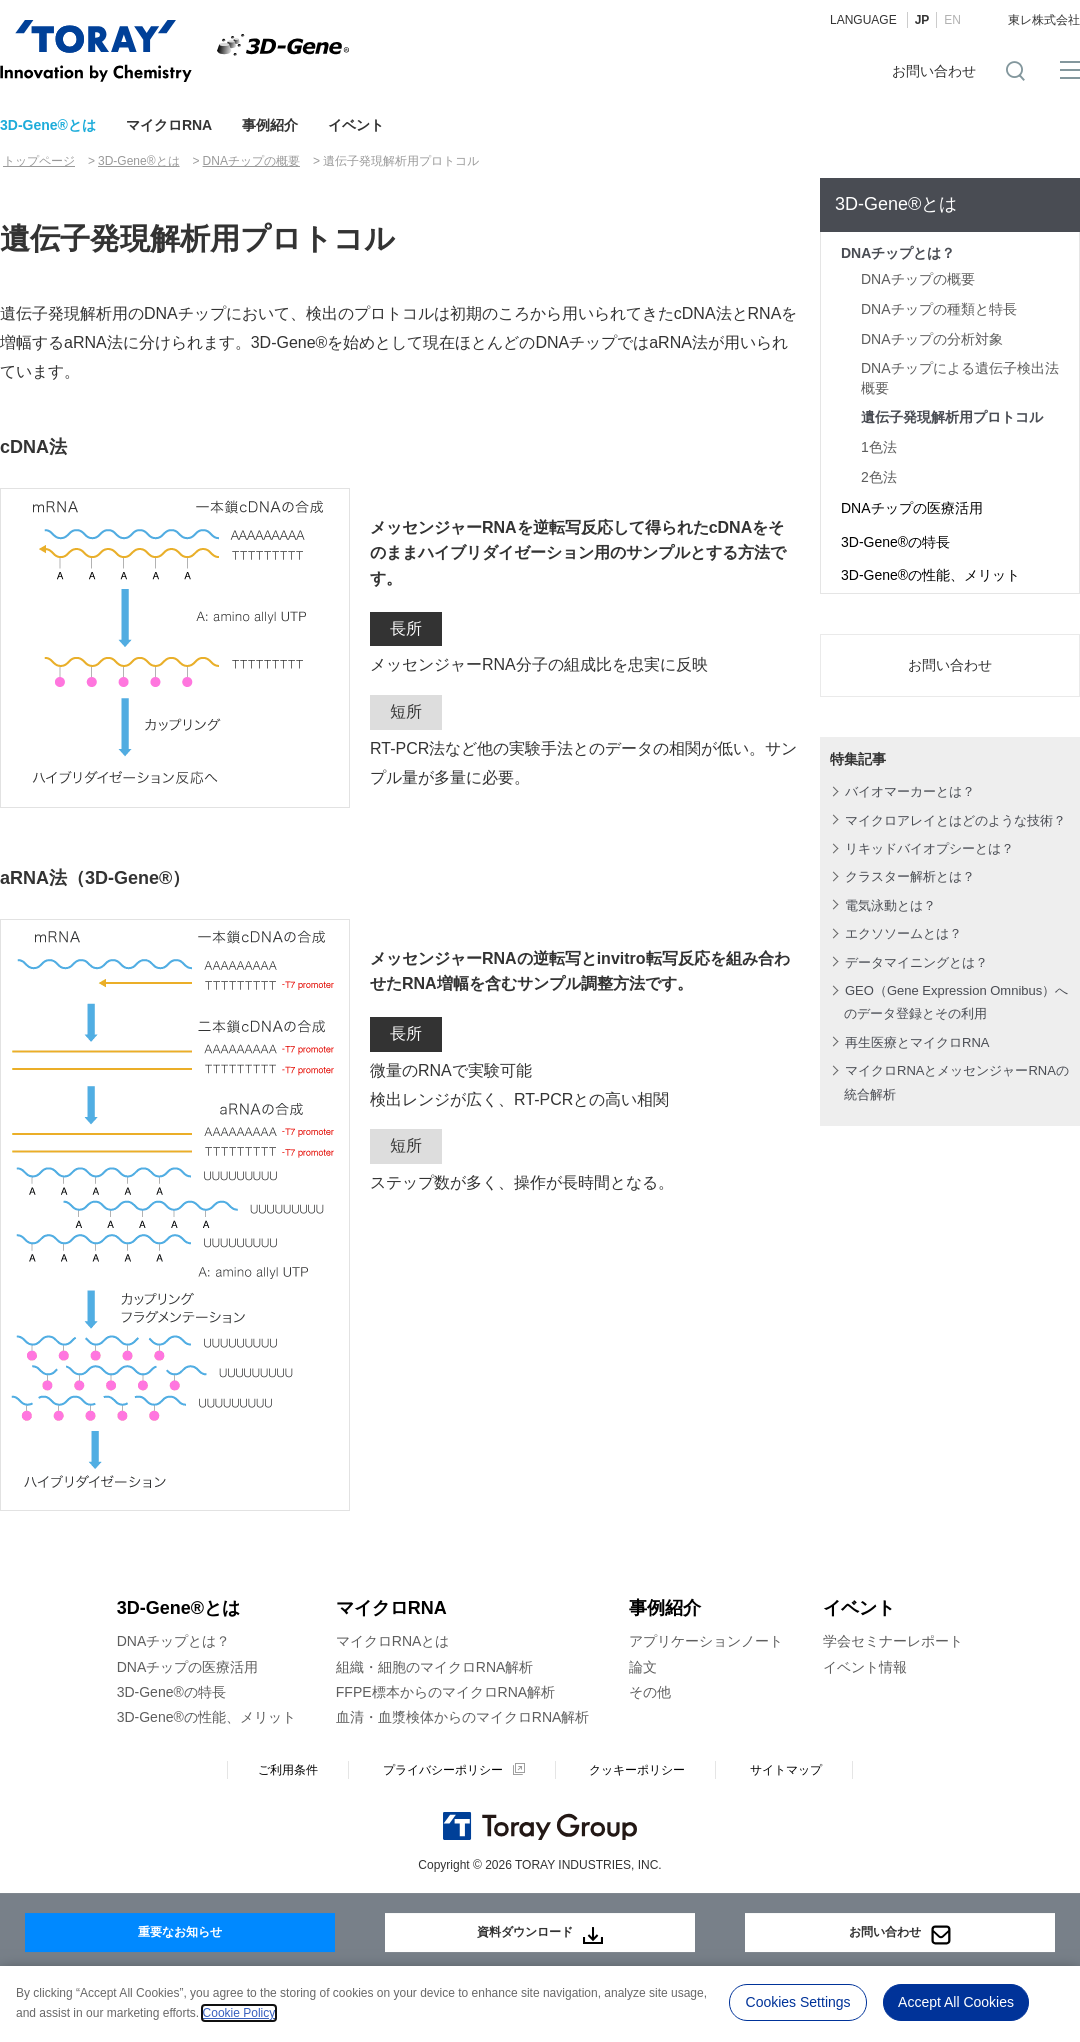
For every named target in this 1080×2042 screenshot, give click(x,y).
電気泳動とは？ (890, 905)
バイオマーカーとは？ (910, 791)
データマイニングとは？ (916, 962)
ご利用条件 (288, 1770)
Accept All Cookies (956, 2001)
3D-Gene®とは (48, 125)
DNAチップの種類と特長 (939, 309)
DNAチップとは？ (898, 253)
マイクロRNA (169, 125)
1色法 (879, 447)
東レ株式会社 (1044, 20)
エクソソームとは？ (903, 933)
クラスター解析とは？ (910, 876)
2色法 (879, 477)
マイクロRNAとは (393, 1641)
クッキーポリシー (637, 1770)
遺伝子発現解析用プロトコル (952, 417)
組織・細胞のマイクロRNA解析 (435, 1667)
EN (952, 20)
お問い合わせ (934, 71)
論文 (643, 1667)
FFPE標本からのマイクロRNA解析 (445, 1692)
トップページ (39, 161)
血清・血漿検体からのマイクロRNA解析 (463, 1717)
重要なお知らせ (180, 1926)
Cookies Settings (798, 2001)
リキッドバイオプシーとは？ (929, 848)
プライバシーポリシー (443, 1770)
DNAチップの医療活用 (912, 508)
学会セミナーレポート (893, 1641)
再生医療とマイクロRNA (917, 1042)
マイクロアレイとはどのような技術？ (955, 820)
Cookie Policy (239, 2013)
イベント (356, 125)
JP (922, 20)
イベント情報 (865, 1667)
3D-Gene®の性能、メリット (930, 575)
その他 (650, 1692)
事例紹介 (270, 125)
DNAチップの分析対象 (932, 339)
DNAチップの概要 (251, 161)
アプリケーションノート (706, 1641)
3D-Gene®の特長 (895, 542)
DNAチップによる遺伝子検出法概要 (960, 378)
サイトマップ (786, 1770)
